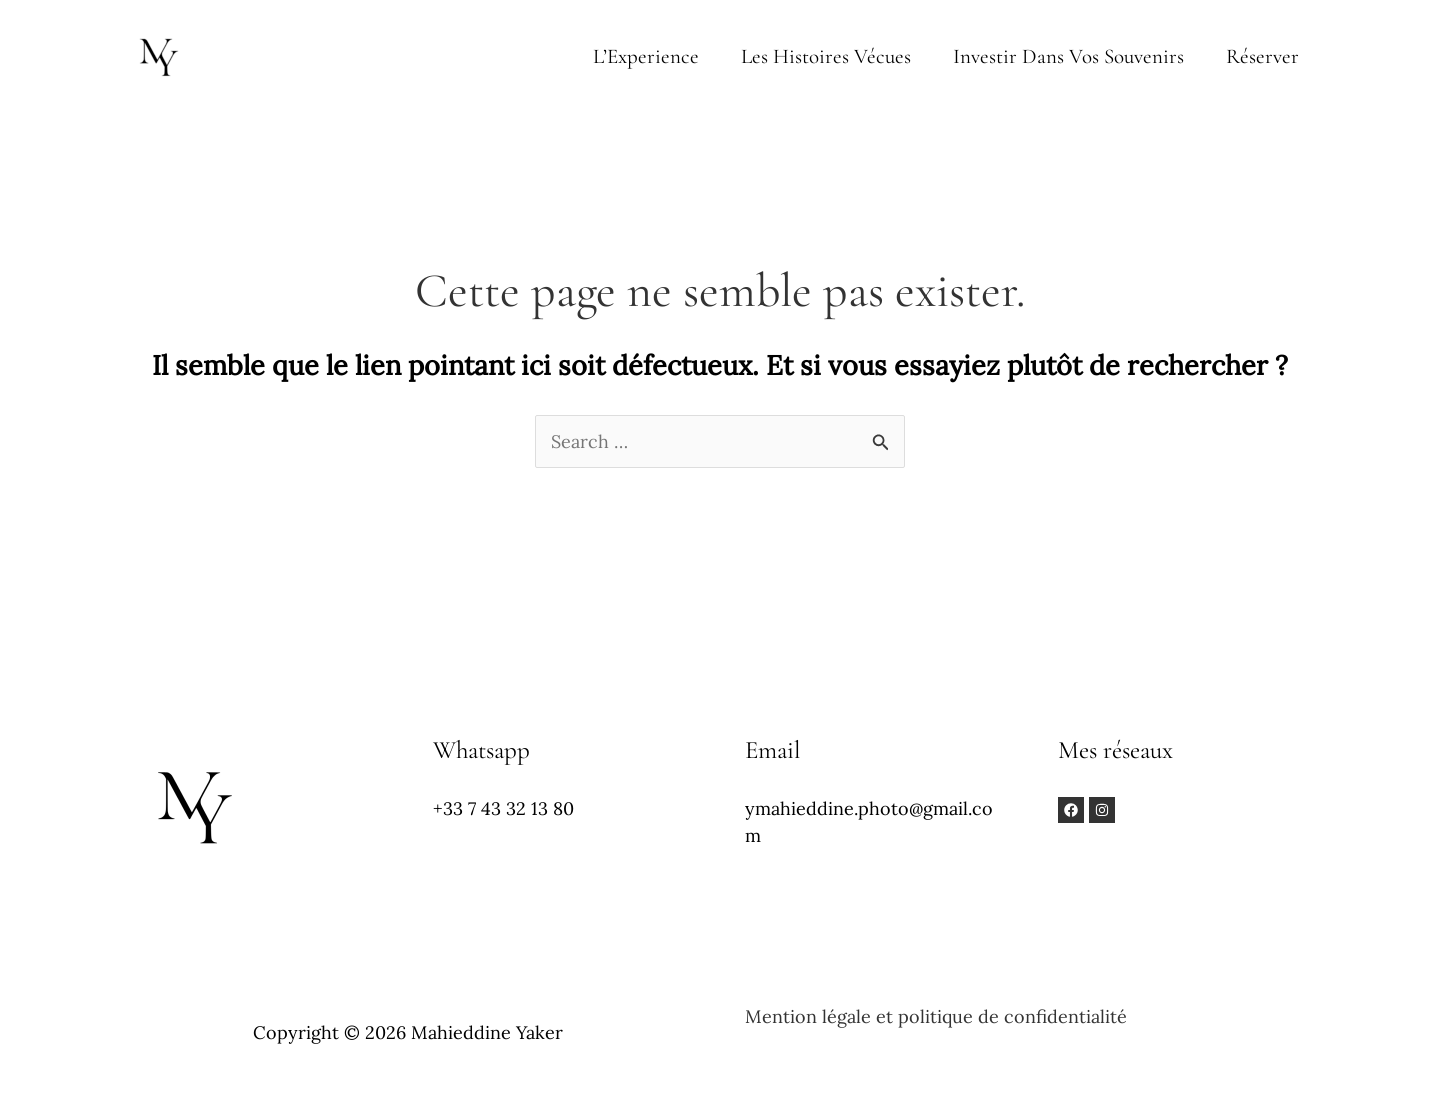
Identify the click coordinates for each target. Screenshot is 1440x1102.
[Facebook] (1071, 810)
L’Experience (646, 56)
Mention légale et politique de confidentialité (936, 1016)
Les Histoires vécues (826, 56)
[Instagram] (1102, 810)
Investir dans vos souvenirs (1068, 56)
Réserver (1262, 56)
